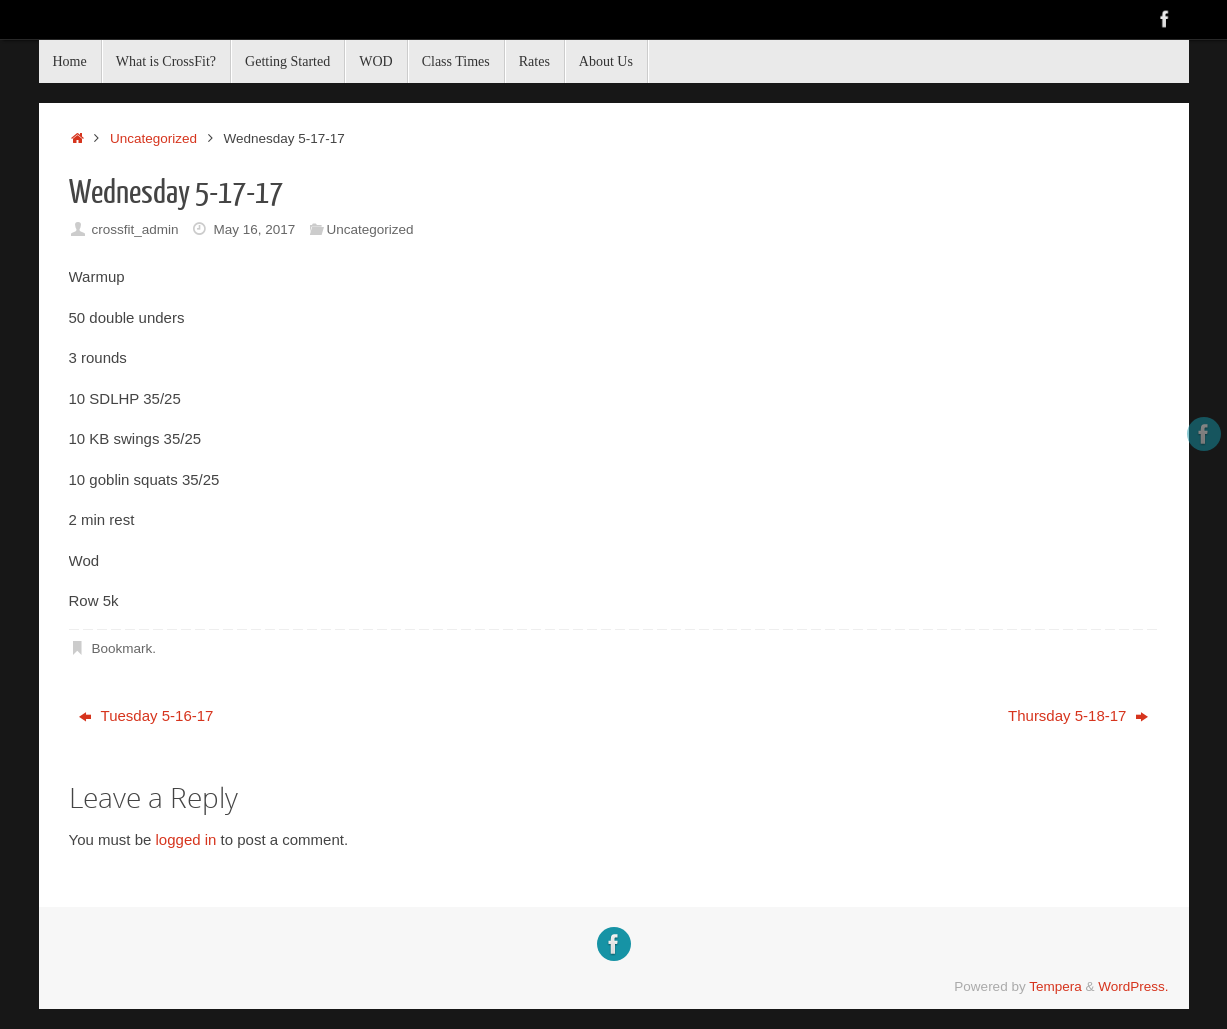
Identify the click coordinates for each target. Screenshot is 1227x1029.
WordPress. (1133, 986)
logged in (186, 839)
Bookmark (121, 648)
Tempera (1055, 986)
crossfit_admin (134, 229)
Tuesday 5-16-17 (146, 715)
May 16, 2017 (254, 229)
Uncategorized (153, 138)
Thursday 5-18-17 (1078, 715)
